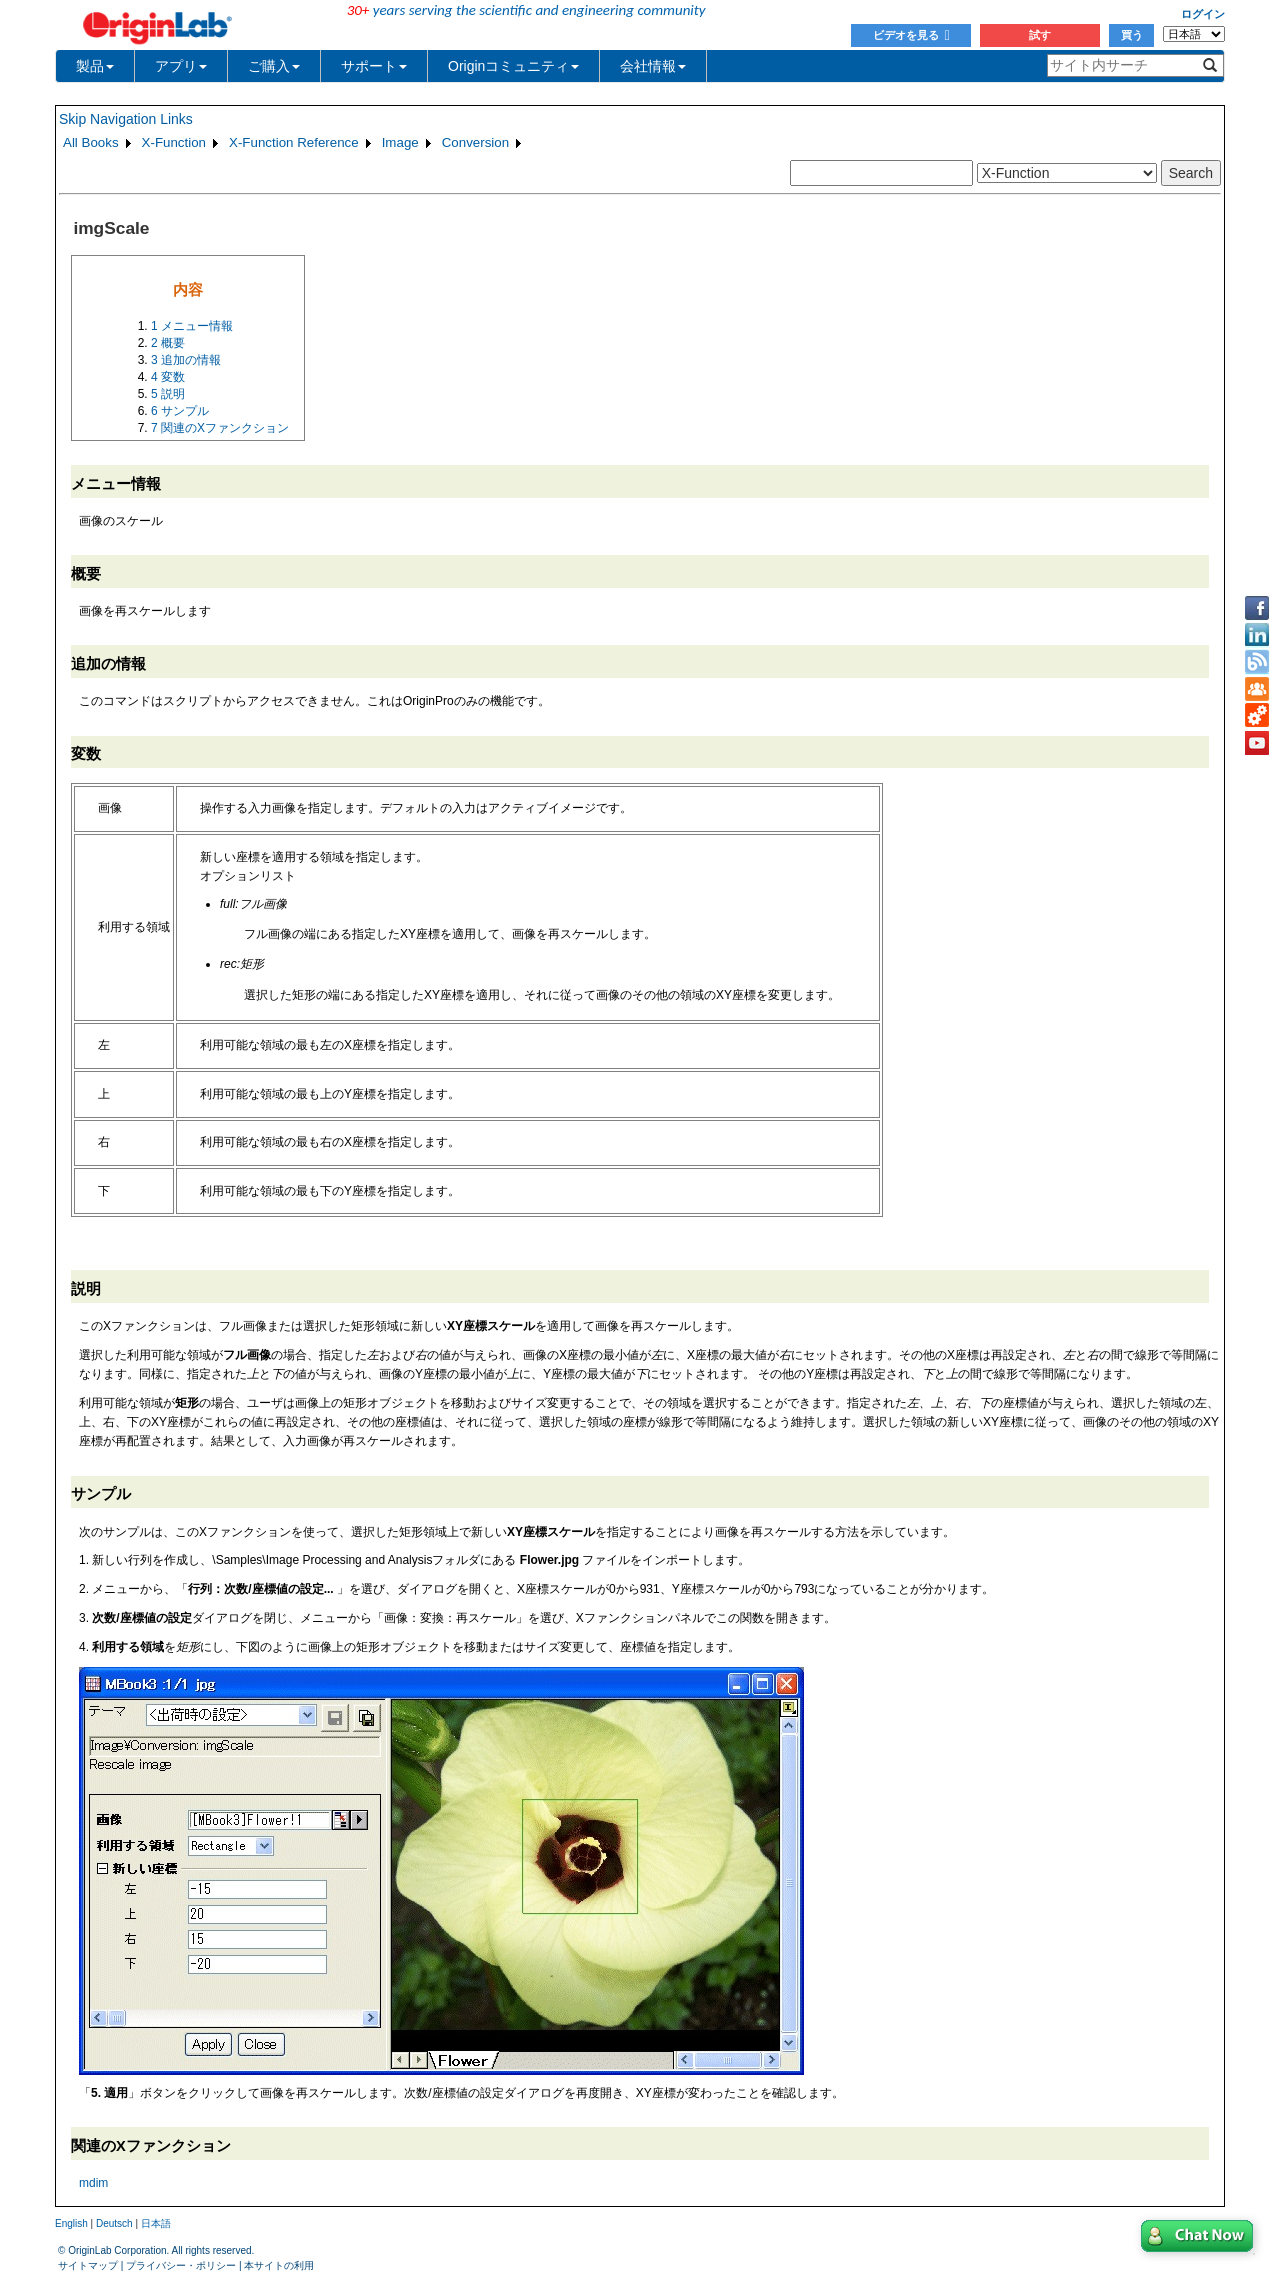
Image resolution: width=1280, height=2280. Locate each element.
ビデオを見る (911, 35)
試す (1040, 35)
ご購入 (274, 66)
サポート (374, 66)
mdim (93, 2183)
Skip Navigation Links (126, 119)
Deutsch (114, 2223)
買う (1132, 35)
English (71, 2223)
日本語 (156, 2223)
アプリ (181, 66)
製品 (95, 66)
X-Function (174, 142)
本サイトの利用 (279, 2265)
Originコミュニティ (513, 66)
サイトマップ (88, 2265)
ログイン (1203, 14)
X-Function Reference (294, 142)
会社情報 (653, 66)
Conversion (475, 142)
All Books (91, 142)
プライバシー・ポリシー (181, 2265)
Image (400, 142)
